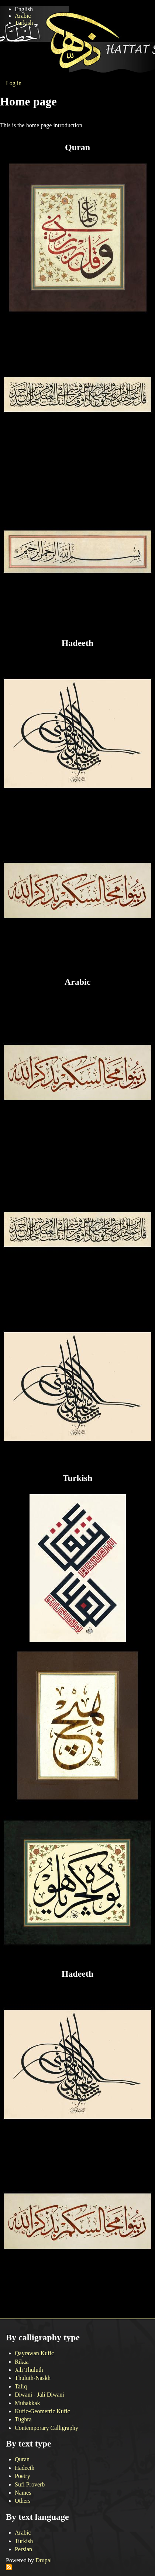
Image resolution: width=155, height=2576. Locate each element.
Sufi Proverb (30, 2484)
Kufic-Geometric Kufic (42, 2411)
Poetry (22, 2476)
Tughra (23, 2419)
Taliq (21, 2386)
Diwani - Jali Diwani (39, 2394)
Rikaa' (22, 2361)
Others (23, 2501)
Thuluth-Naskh (33, 2378)
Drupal (43, 2560)
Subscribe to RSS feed (9, 2567)
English (24, 9)
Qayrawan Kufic (34, 2353)
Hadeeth (24, 2468)
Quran (22, 2459)
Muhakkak (27, 2403)
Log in (13, 83)
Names (23, 2492)
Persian (23, 2549)
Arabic (23, 16)
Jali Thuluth (29, 2370)
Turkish (24, 23)
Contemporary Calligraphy (46, 2428)
